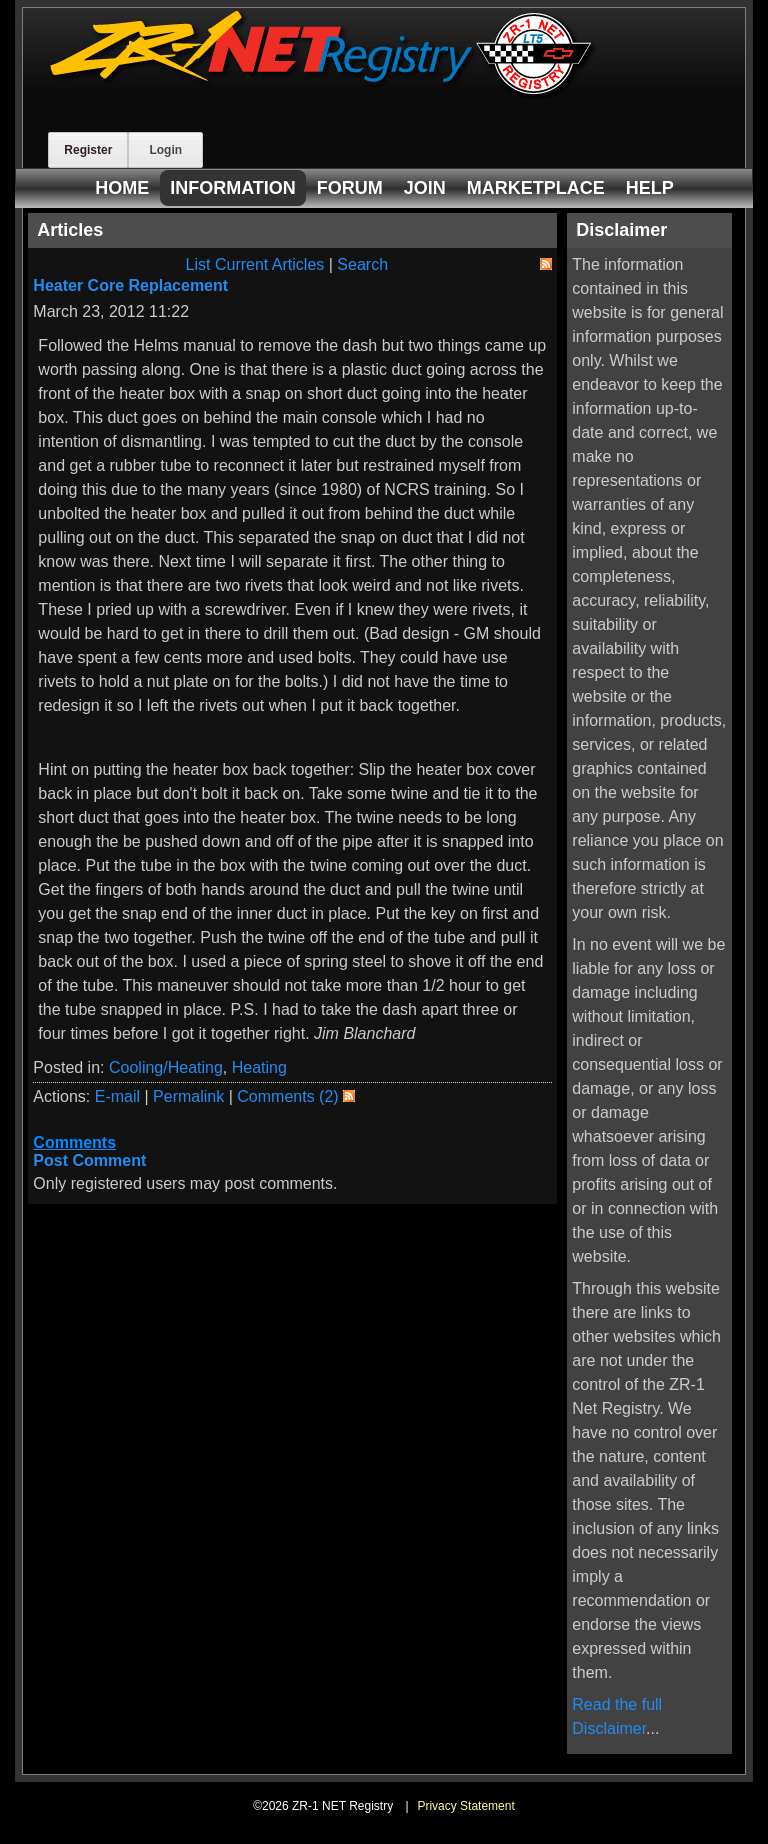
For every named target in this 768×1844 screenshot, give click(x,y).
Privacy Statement (465, 1806)
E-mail (117, 1096)
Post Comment (89, 1160)
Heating (259, 1067)
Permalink (188, 1096)
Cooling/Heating (166, 1067)
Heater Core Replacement (130, 285)
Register (88, 150)
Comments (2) (287, 1096)
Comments (74, 1142)
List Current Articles (255, 264)
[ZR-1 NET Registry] (323, 93)
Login (165, 150)
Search (362, 264)
